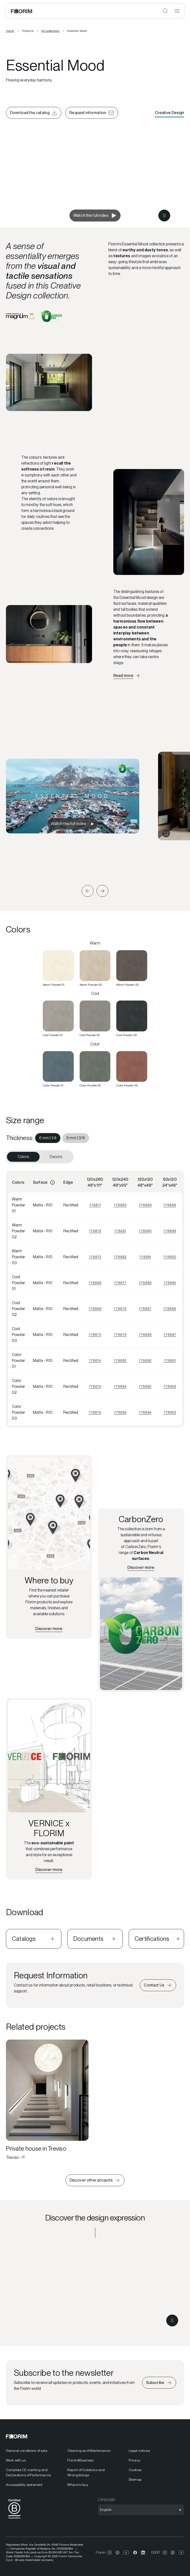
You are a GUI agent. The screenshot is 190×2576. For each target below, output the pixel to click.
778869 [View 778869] (95, 1309)
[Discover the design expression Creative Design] (95, 2287)
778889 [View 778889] (145, 1205)
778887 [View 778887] (145, 1309)
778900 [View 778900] (169, 1257)
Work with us (16, 2460)
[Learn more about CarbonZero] (141, 1568)
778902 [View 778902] (170, 1386)
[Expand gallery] (166, 833)
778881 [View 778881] (120, 1231)
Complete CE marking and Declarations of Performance (28, 2472)
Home (10, 31)
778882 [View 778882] (120, 1257)
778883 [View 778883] (120, 1360)
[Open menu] (177, 11)
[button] (88, 891)
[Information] (52, 1182)
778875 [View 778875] (95, 1386)
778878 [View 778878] (120, 1309)
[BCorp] (14, 2519)
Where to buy (77, 2485)
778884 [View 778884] (120, 1386)
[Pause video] (164, 215)
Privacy (134, 2460)
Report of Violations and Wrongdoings (86, 2472)
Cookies (135, 2470)
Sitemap (135, 2479)
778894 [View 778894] (145, 1412)
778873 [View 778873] (95, 1257)
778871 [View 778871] (95, 1205)
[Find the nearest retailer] (49, 1629)
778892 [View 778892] (145, 1360)
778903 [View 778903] (170, 1412)
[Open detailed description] (127, 676)
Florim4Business (80, 2460)
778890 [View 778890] (145, 1231)
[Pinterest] (117, 2553)
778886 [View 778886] (145, 1283)
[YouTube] (126, 2553)
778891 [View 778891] (145, 1257)
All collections (50, 31)
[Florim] (22, 11)
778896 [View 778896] (169, 1309)
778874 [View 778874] (95, 1360)
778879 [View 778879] (120, 1335)
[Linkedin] (143, 2553)
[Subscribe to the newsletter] (159, 2383)
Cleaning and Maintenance (88, 2451)
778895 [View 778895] (170, 1283)
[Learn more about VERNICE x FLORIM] (49, 1870)
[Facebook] (135, 2553)
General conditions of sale (26, 2451)
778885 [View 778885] (120, 1412)
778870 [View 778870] (95, 1335)
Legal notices (139, 2451)
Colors (23, 1156)
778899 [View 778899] (169, 1231)
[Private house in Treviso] (47, 2100)
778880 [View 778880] (120, 1205)
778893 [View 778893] (145, 1386)
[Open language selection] (141, 2509)
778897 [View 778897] (170, 1335)
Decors (56, 1156)
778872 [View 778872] (95, 1231)
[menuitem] (47, 1138)
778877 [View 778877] (120, 1283)
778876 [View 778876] (95, 1412)
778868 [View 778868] (95, 1283)
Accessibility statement (24, 2485)
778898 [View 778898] (169, 1205)
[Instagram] (110, 2553)
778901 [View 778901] (170, 1360)
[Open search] (165, 11)
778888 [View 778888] (145, 1335)
